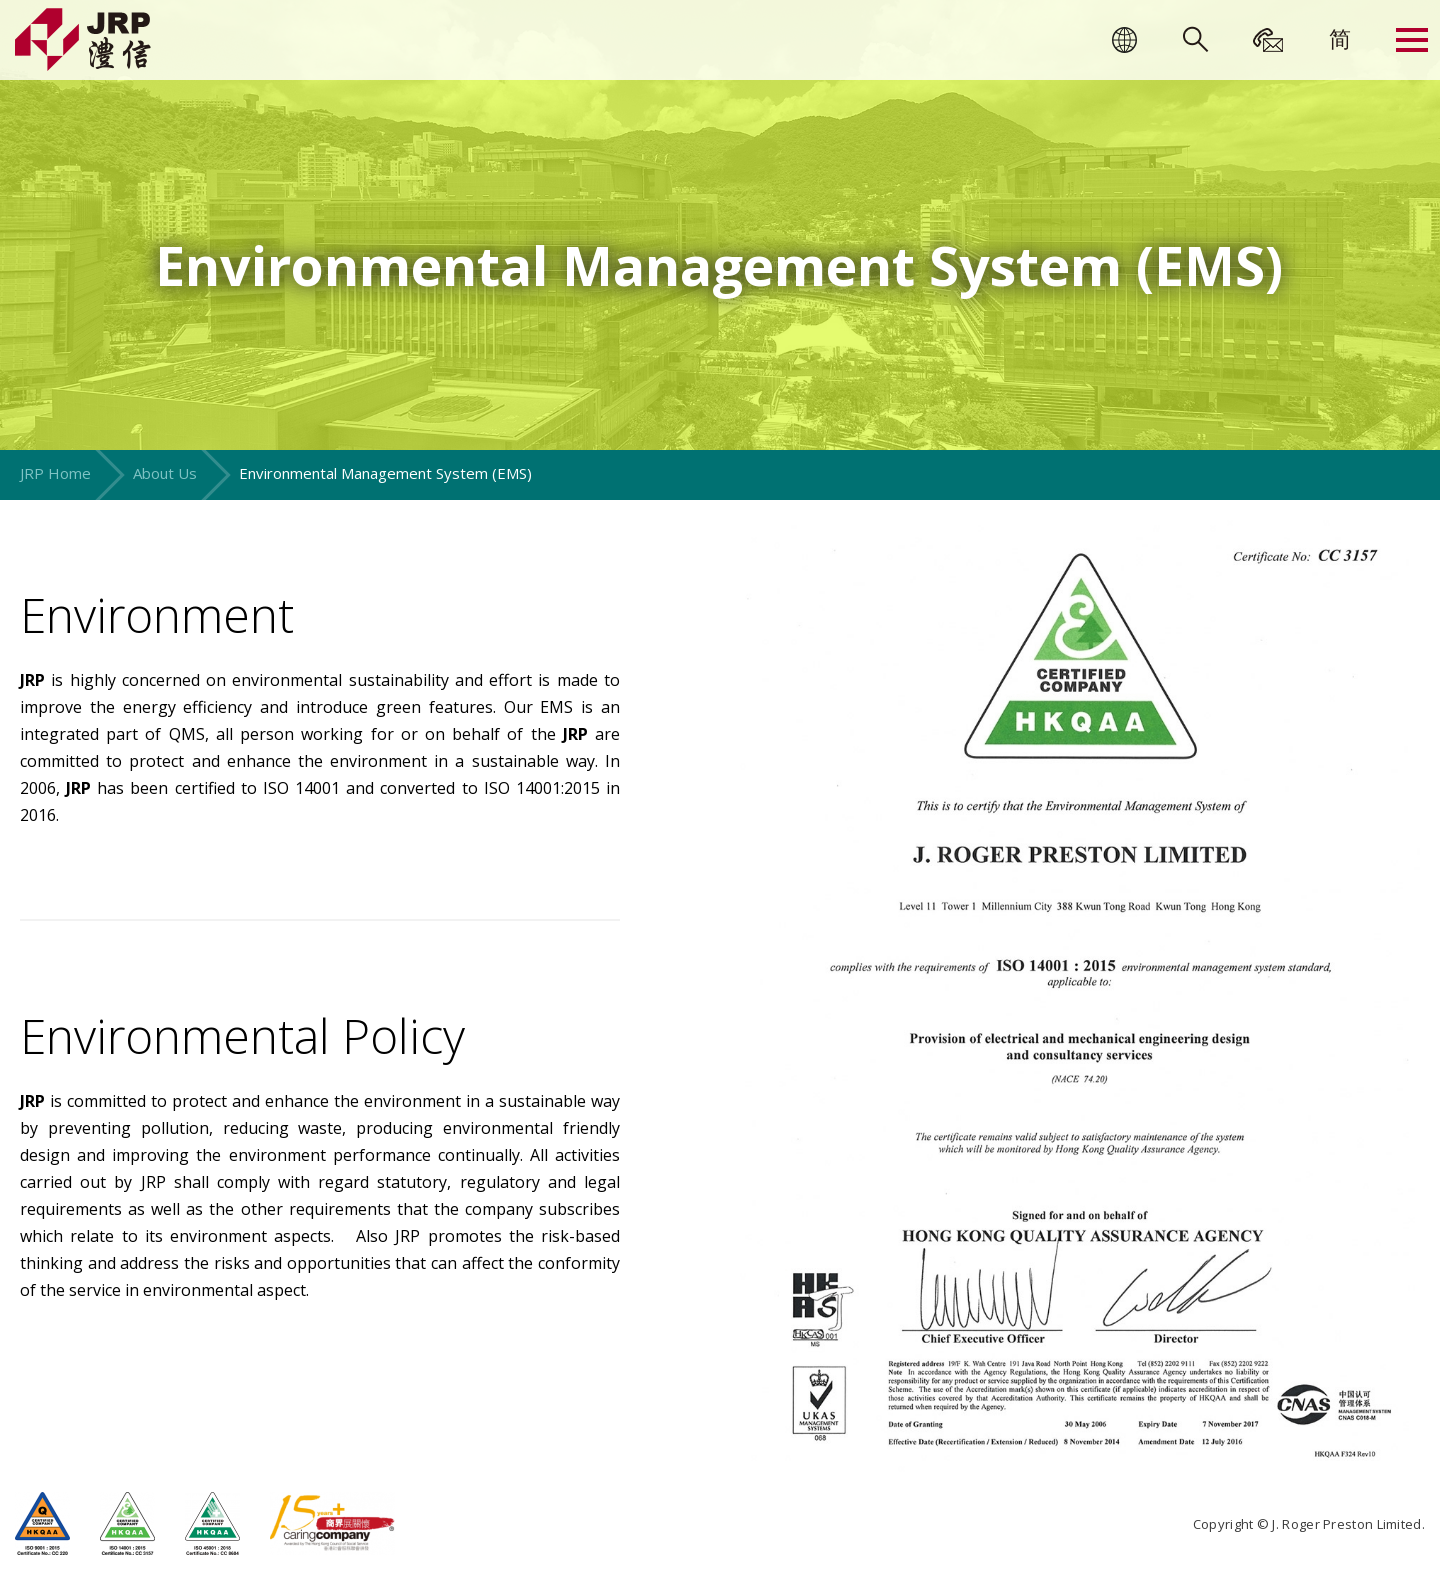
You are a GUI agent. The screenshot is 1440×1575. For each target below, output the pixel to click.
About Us (165, 473)
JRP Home (55, 473)
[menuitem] (1340, 38)
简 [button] (1340, 38)
